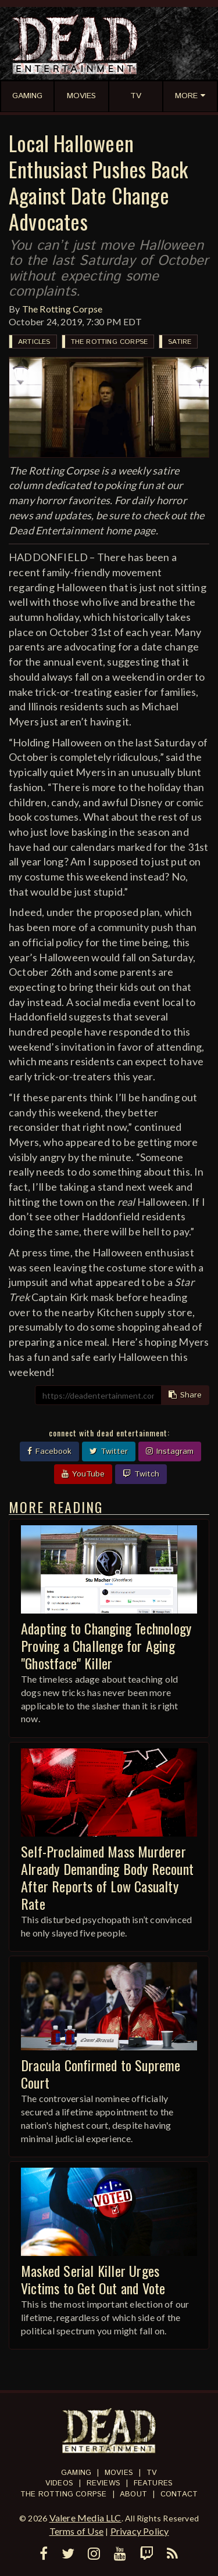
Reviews (103, 2483)
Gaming (76, 2472)
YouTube (83, 1474)
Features (153, 2483)
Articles (34, 342)
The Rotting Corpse (62, 308)
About (133, 2494)
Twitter (109, 1451)
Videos (59, 2483)
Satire (179, 342)
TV (151, 2472)
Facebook (49, 1451)
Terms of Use (76, 2531)
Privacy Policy (139, 2531)
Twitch (141, 1474)
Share (185, 1395)
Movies (119, 2472)
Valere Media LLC (85, 2517)
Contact (179, 2494)
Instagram (170, 1451)
